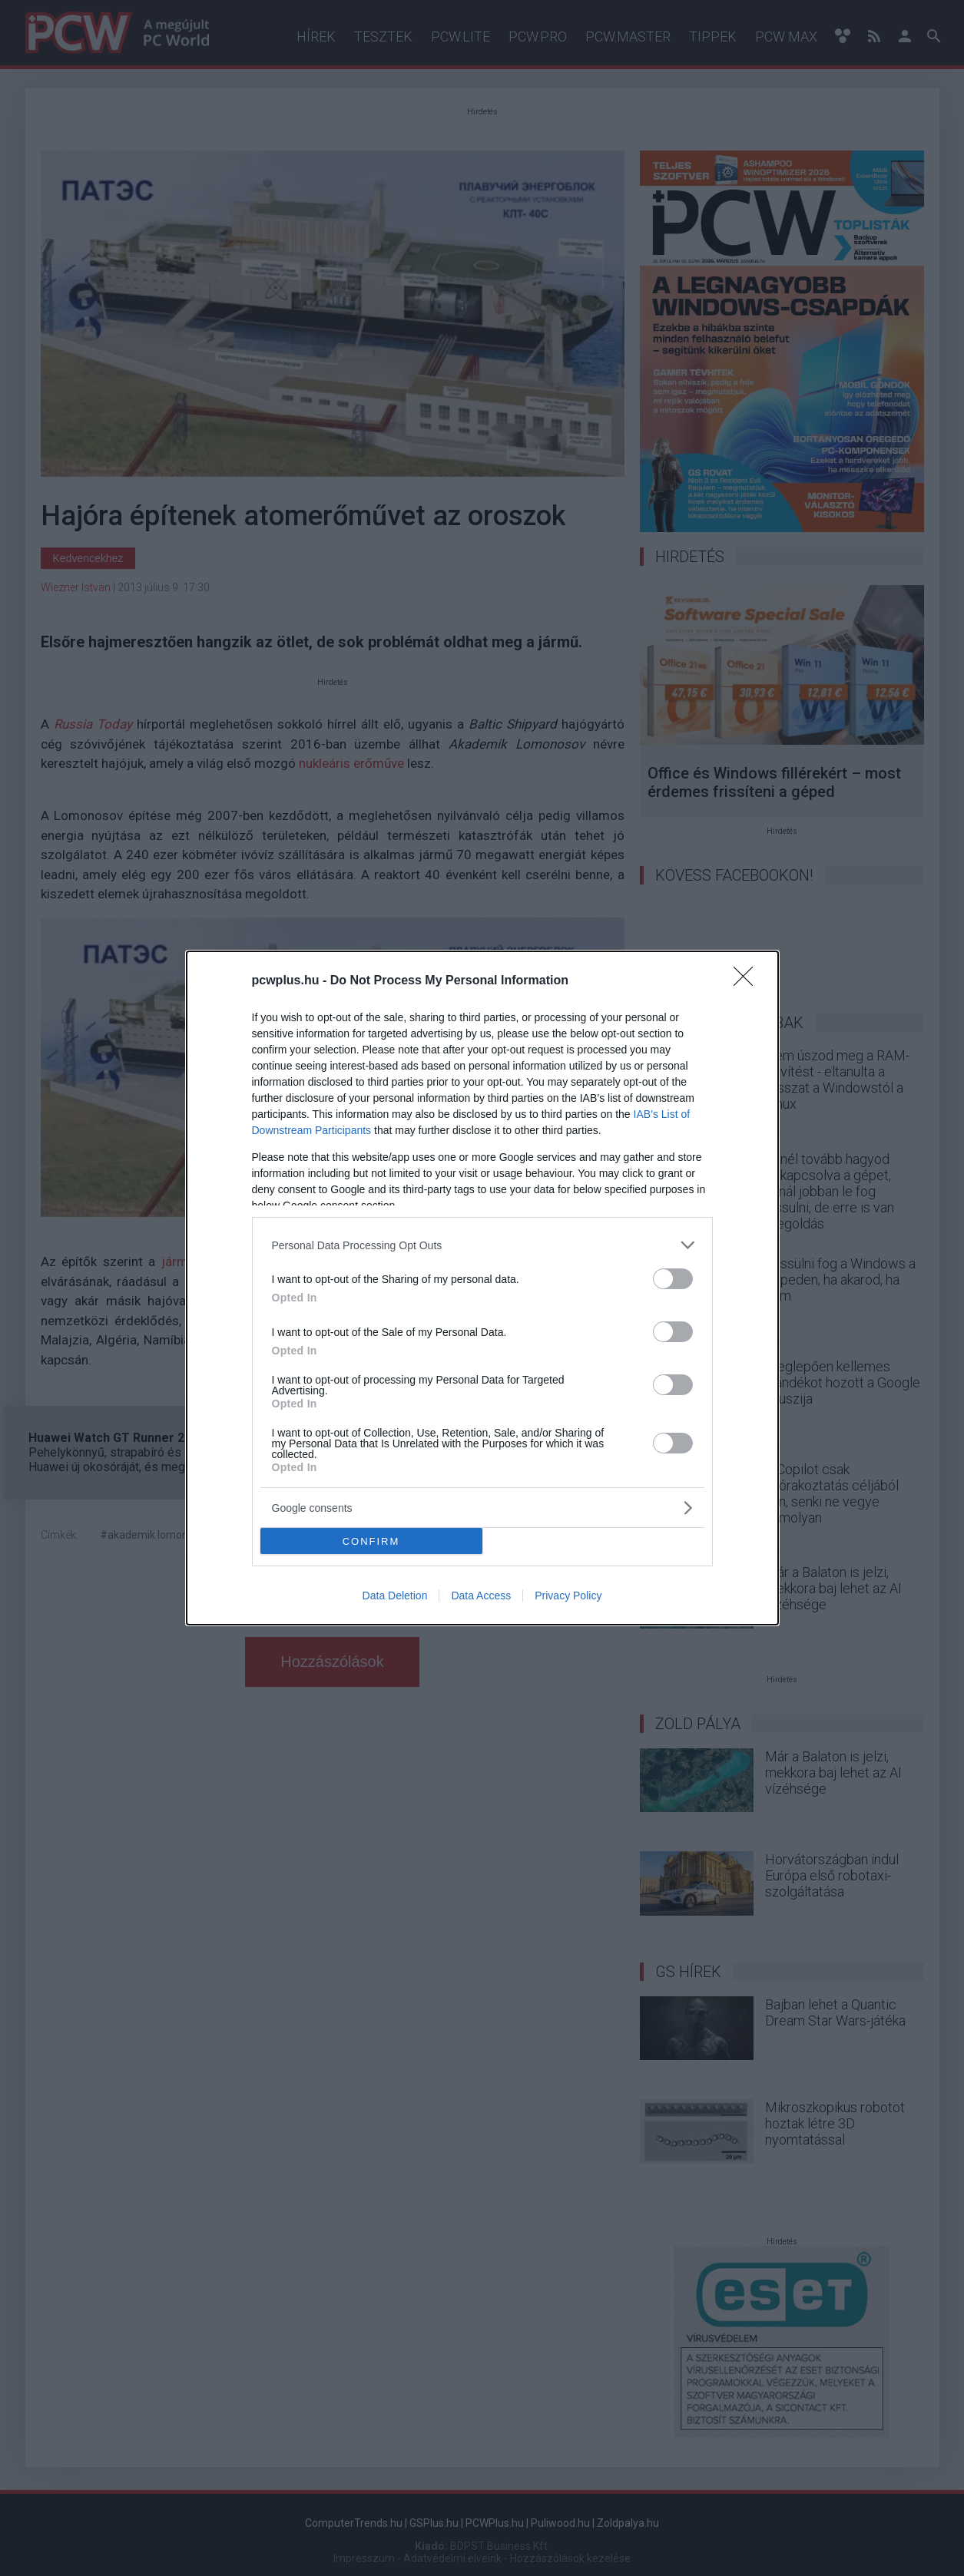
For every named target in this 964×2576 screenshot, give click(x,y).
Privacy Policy (568, 1595)
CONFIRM (371, 1541)
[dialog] (482, 1288)
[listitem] (482, 1245)
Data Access (481, 1595)
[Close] (748, 981)
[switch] (673, 1278)
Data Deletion (395, 1595)
